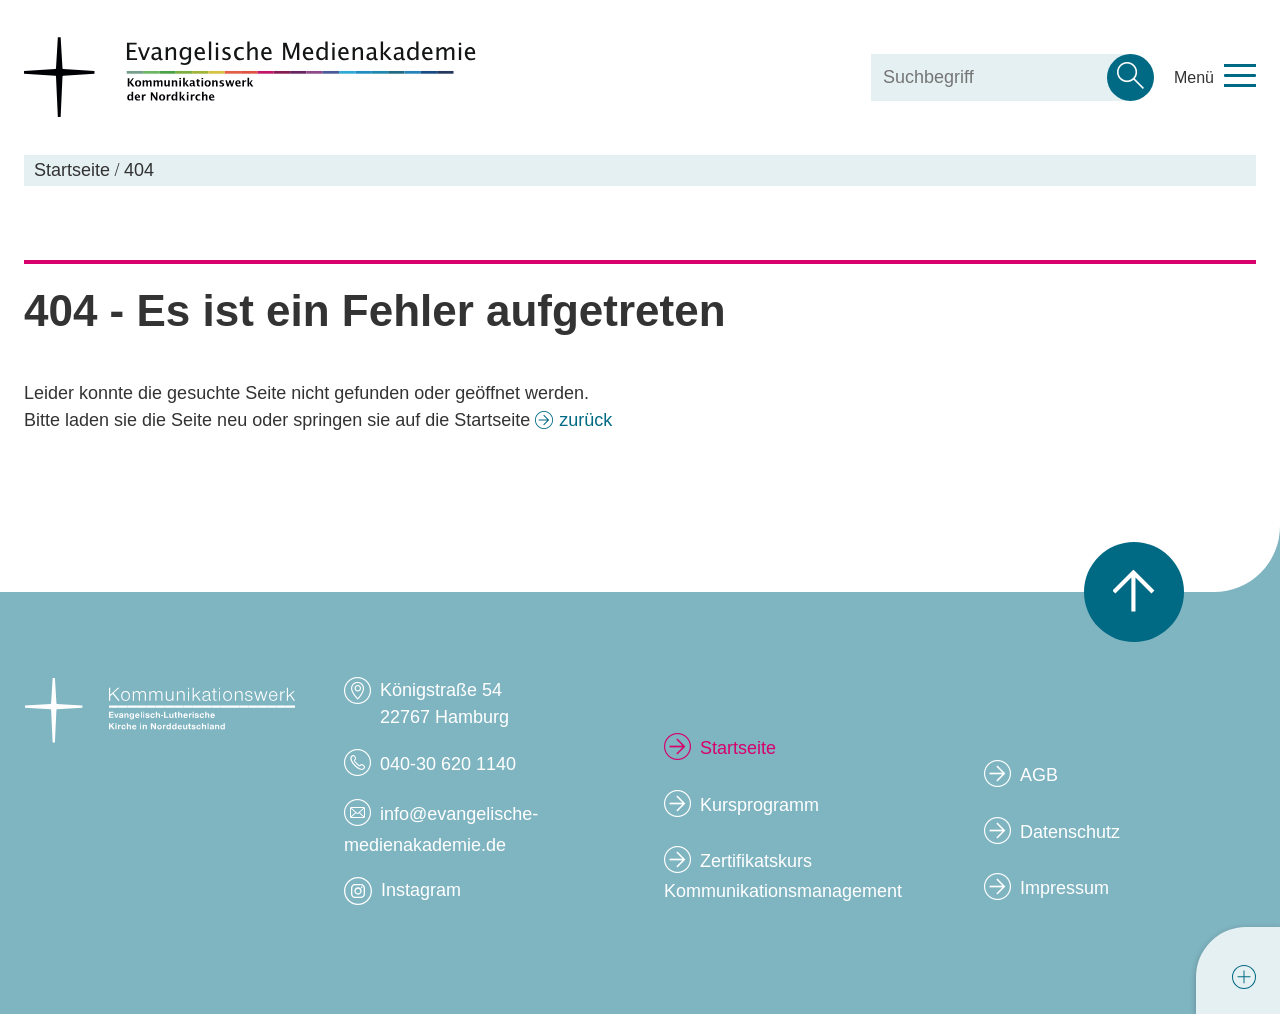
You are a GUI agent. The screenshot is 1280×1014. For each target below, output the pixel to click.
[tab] (1244, 977)
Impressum (1064, 888)
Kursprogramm (759, 805)
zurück (585, 420)
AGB (1039, 775)
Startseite (738, 748)
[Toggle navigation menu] (1215, 77)
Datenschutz (1070, 832)
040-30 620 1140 (448, 764)
